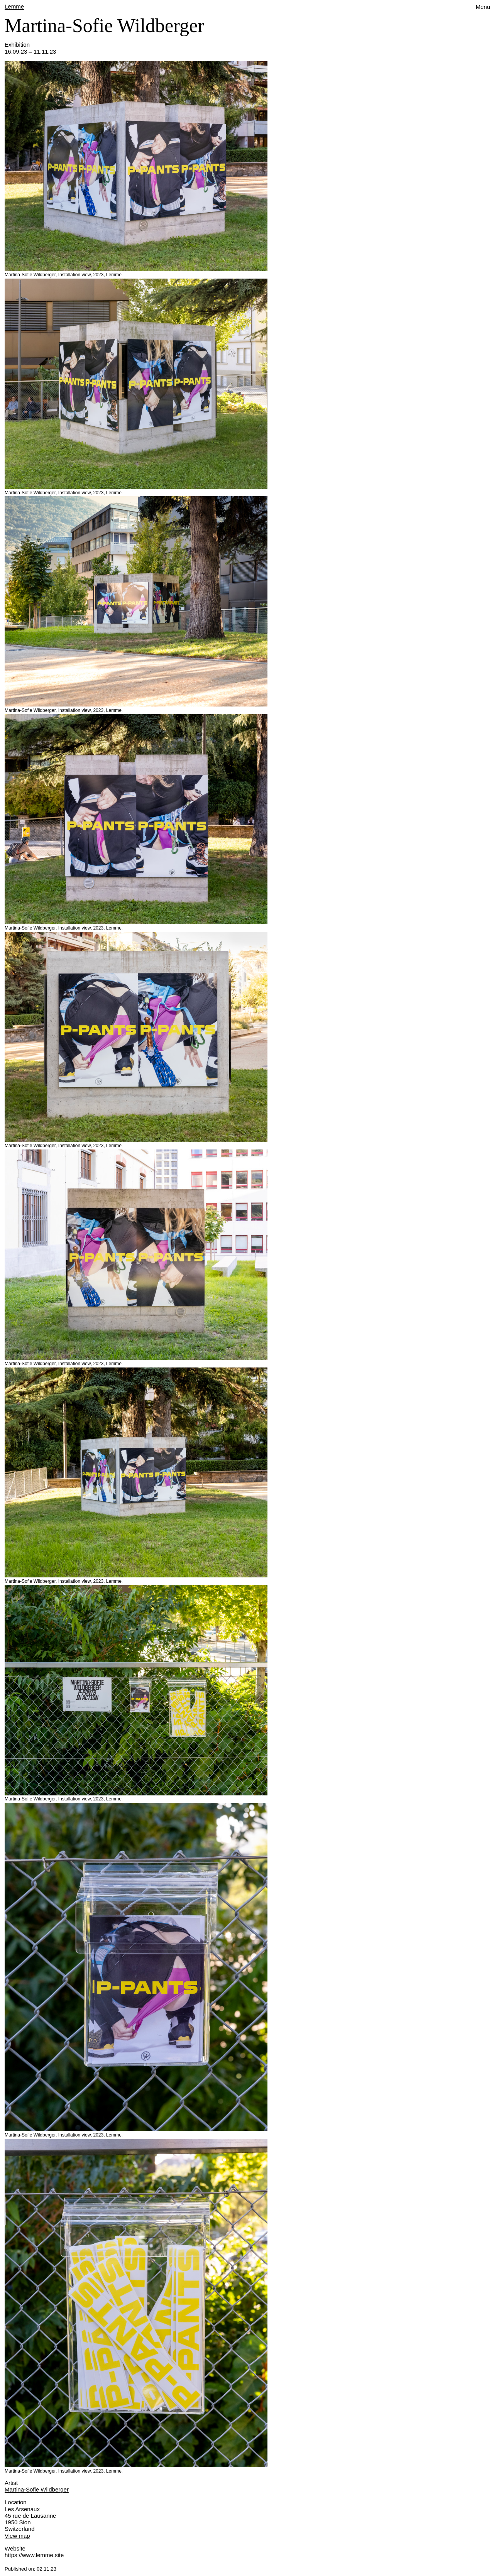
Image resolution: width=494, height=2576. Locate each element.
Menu (482, 6)
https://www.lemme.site (34, 2555)
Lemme (14, 6)
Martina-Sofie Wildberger (37, 2489)
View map (17, 2535)
